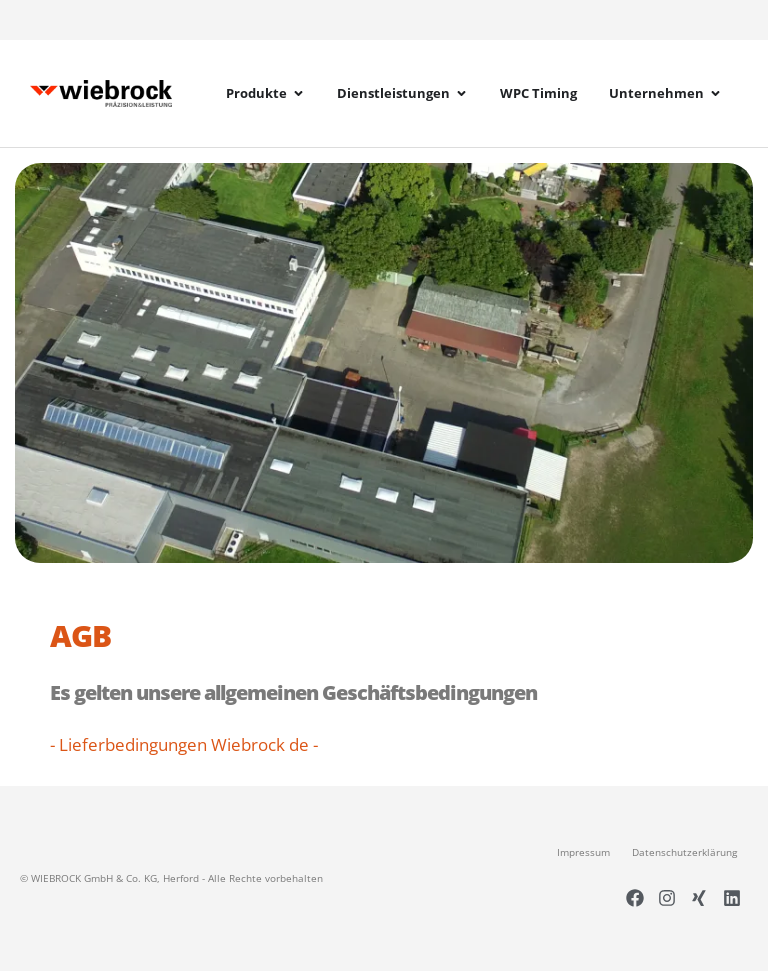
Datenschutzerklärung (684, 852)
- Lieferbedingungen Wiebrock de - (184, 744)
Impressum (583, 852)
